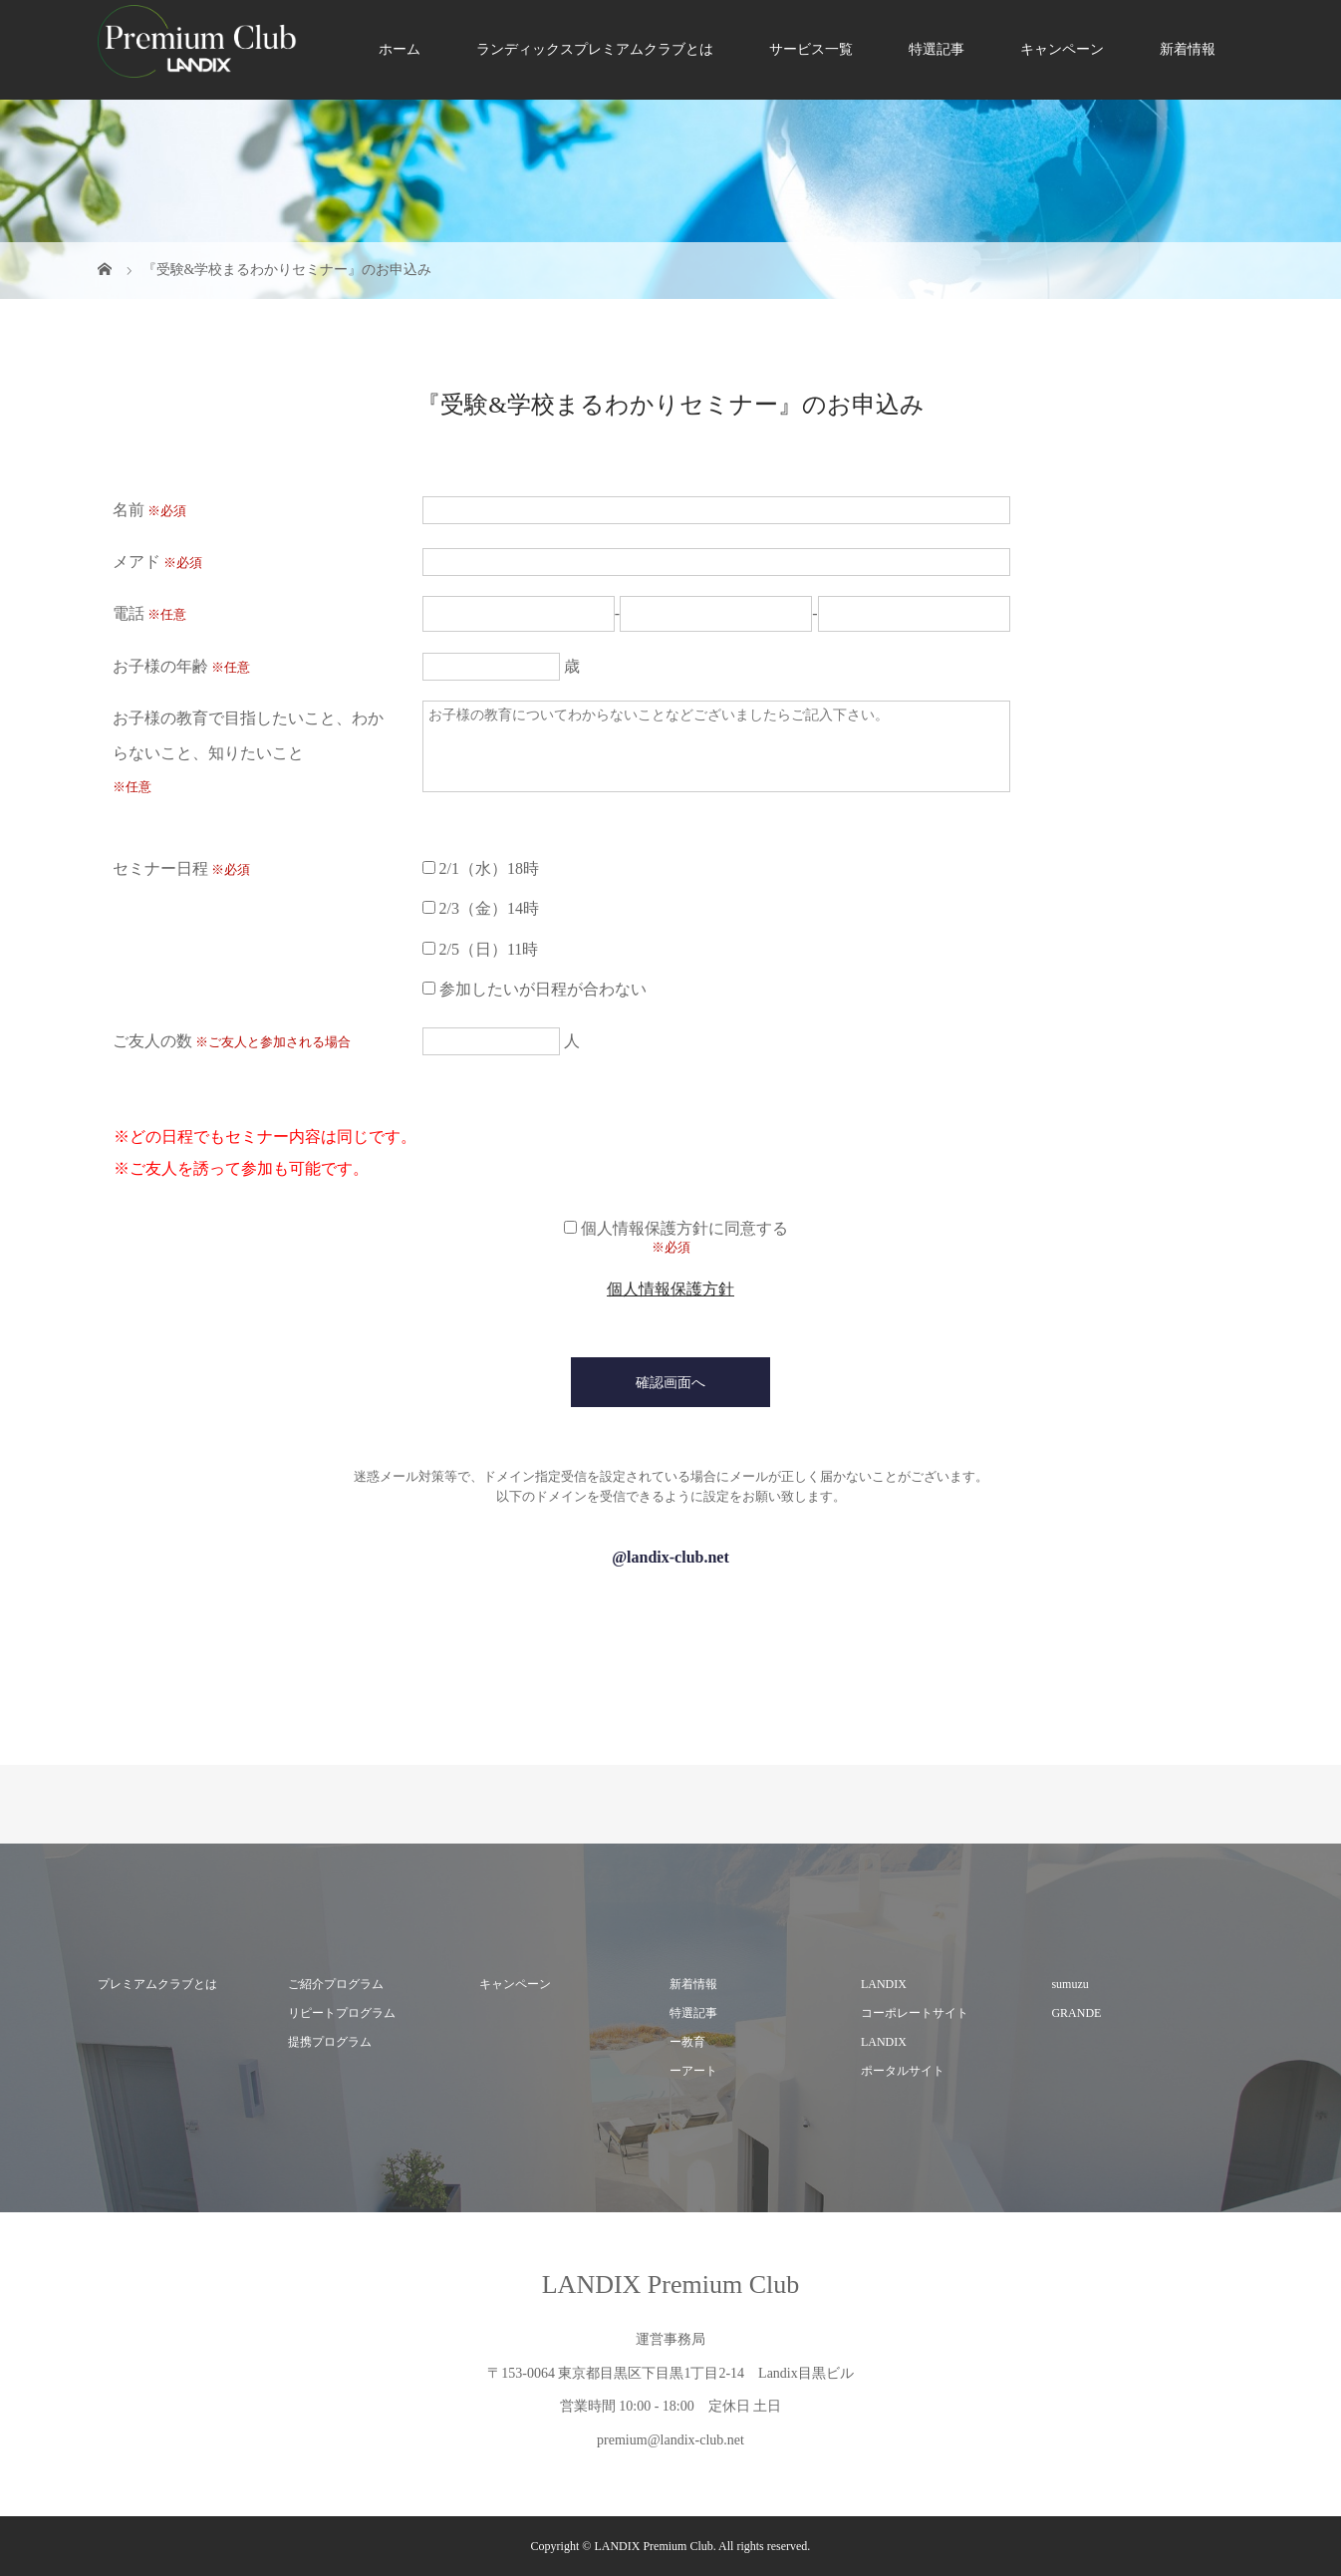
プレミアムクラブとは (157, 1984)
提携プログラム (330, 2042)
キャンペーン (1062, 49)
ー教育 (687, 2042)
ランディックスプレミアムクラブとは (594, 49)
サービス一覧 (811, 49)
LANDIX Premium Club (671, 2284)
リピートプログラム (342, 2013)
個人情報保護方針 (670, 1289)
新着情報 (1187, 49)
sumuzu (1069, 1984)
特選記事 (936, 49)
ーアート (693, 2071)
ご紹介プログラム (336, 1984)
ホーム (399, 49)
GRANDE (1076, 2013)
